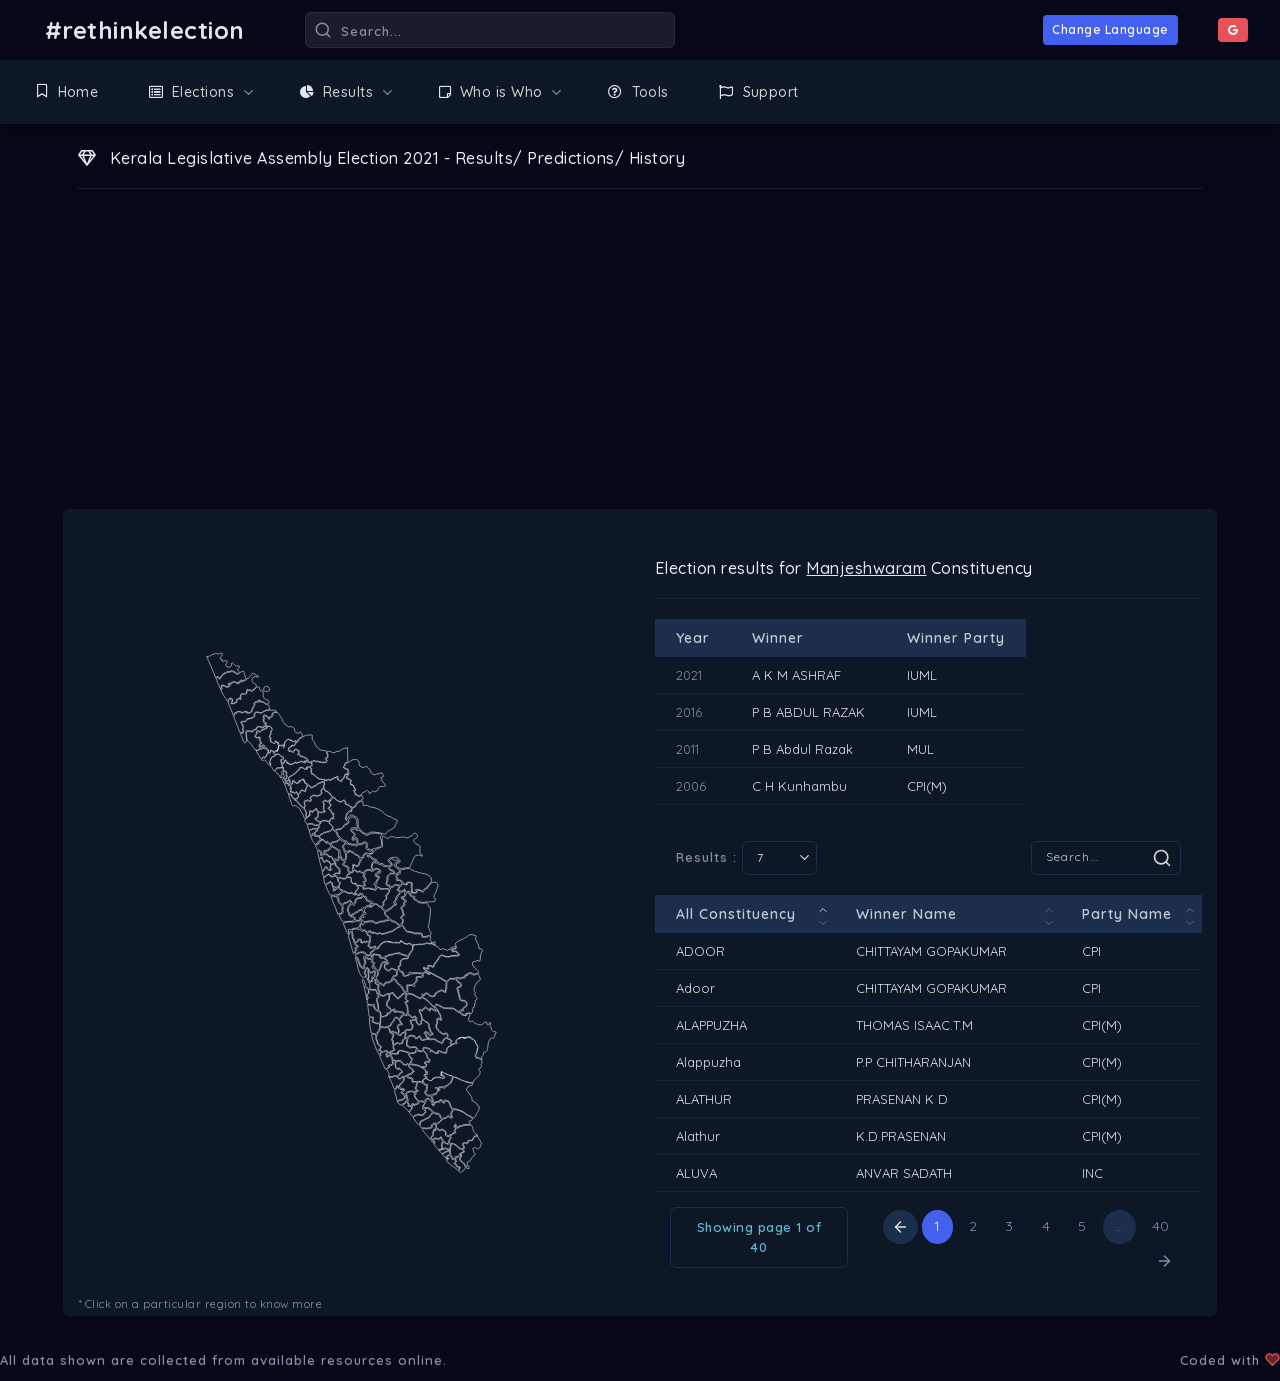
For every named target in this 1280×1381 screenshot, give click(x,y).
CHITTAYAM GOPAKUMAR (931, 951)
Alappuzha (708, 1062)
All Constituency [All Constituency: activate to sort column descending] (736, 914)
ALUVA (696, 1173)
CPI (1091, 951)
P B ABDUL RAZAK (808, 712)
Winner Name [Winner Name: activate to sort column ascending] (906, 914)
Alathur (698, 1136)
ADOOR (700, 951)
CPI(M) (927, 786)
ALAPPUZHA (711, 1025)
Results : (746, 858)
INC (1092, 1173)
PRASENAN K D (902, 1099)
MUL (920, 749)
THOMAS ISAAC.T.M (914, 1025)
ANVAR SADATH (904, 1173)
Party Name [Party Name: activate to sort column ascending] (1127, 914)
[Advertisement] (640, 359)
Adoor (695, 988)
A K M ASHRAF (796, 675)
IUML (922, 675)
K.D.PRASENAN (901, 1136)
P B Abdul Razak (802, 749)
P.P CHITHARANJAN (913, 1062)
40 (1161, 1226)
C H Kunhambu (799, 786)
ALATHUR (704, 1099)
